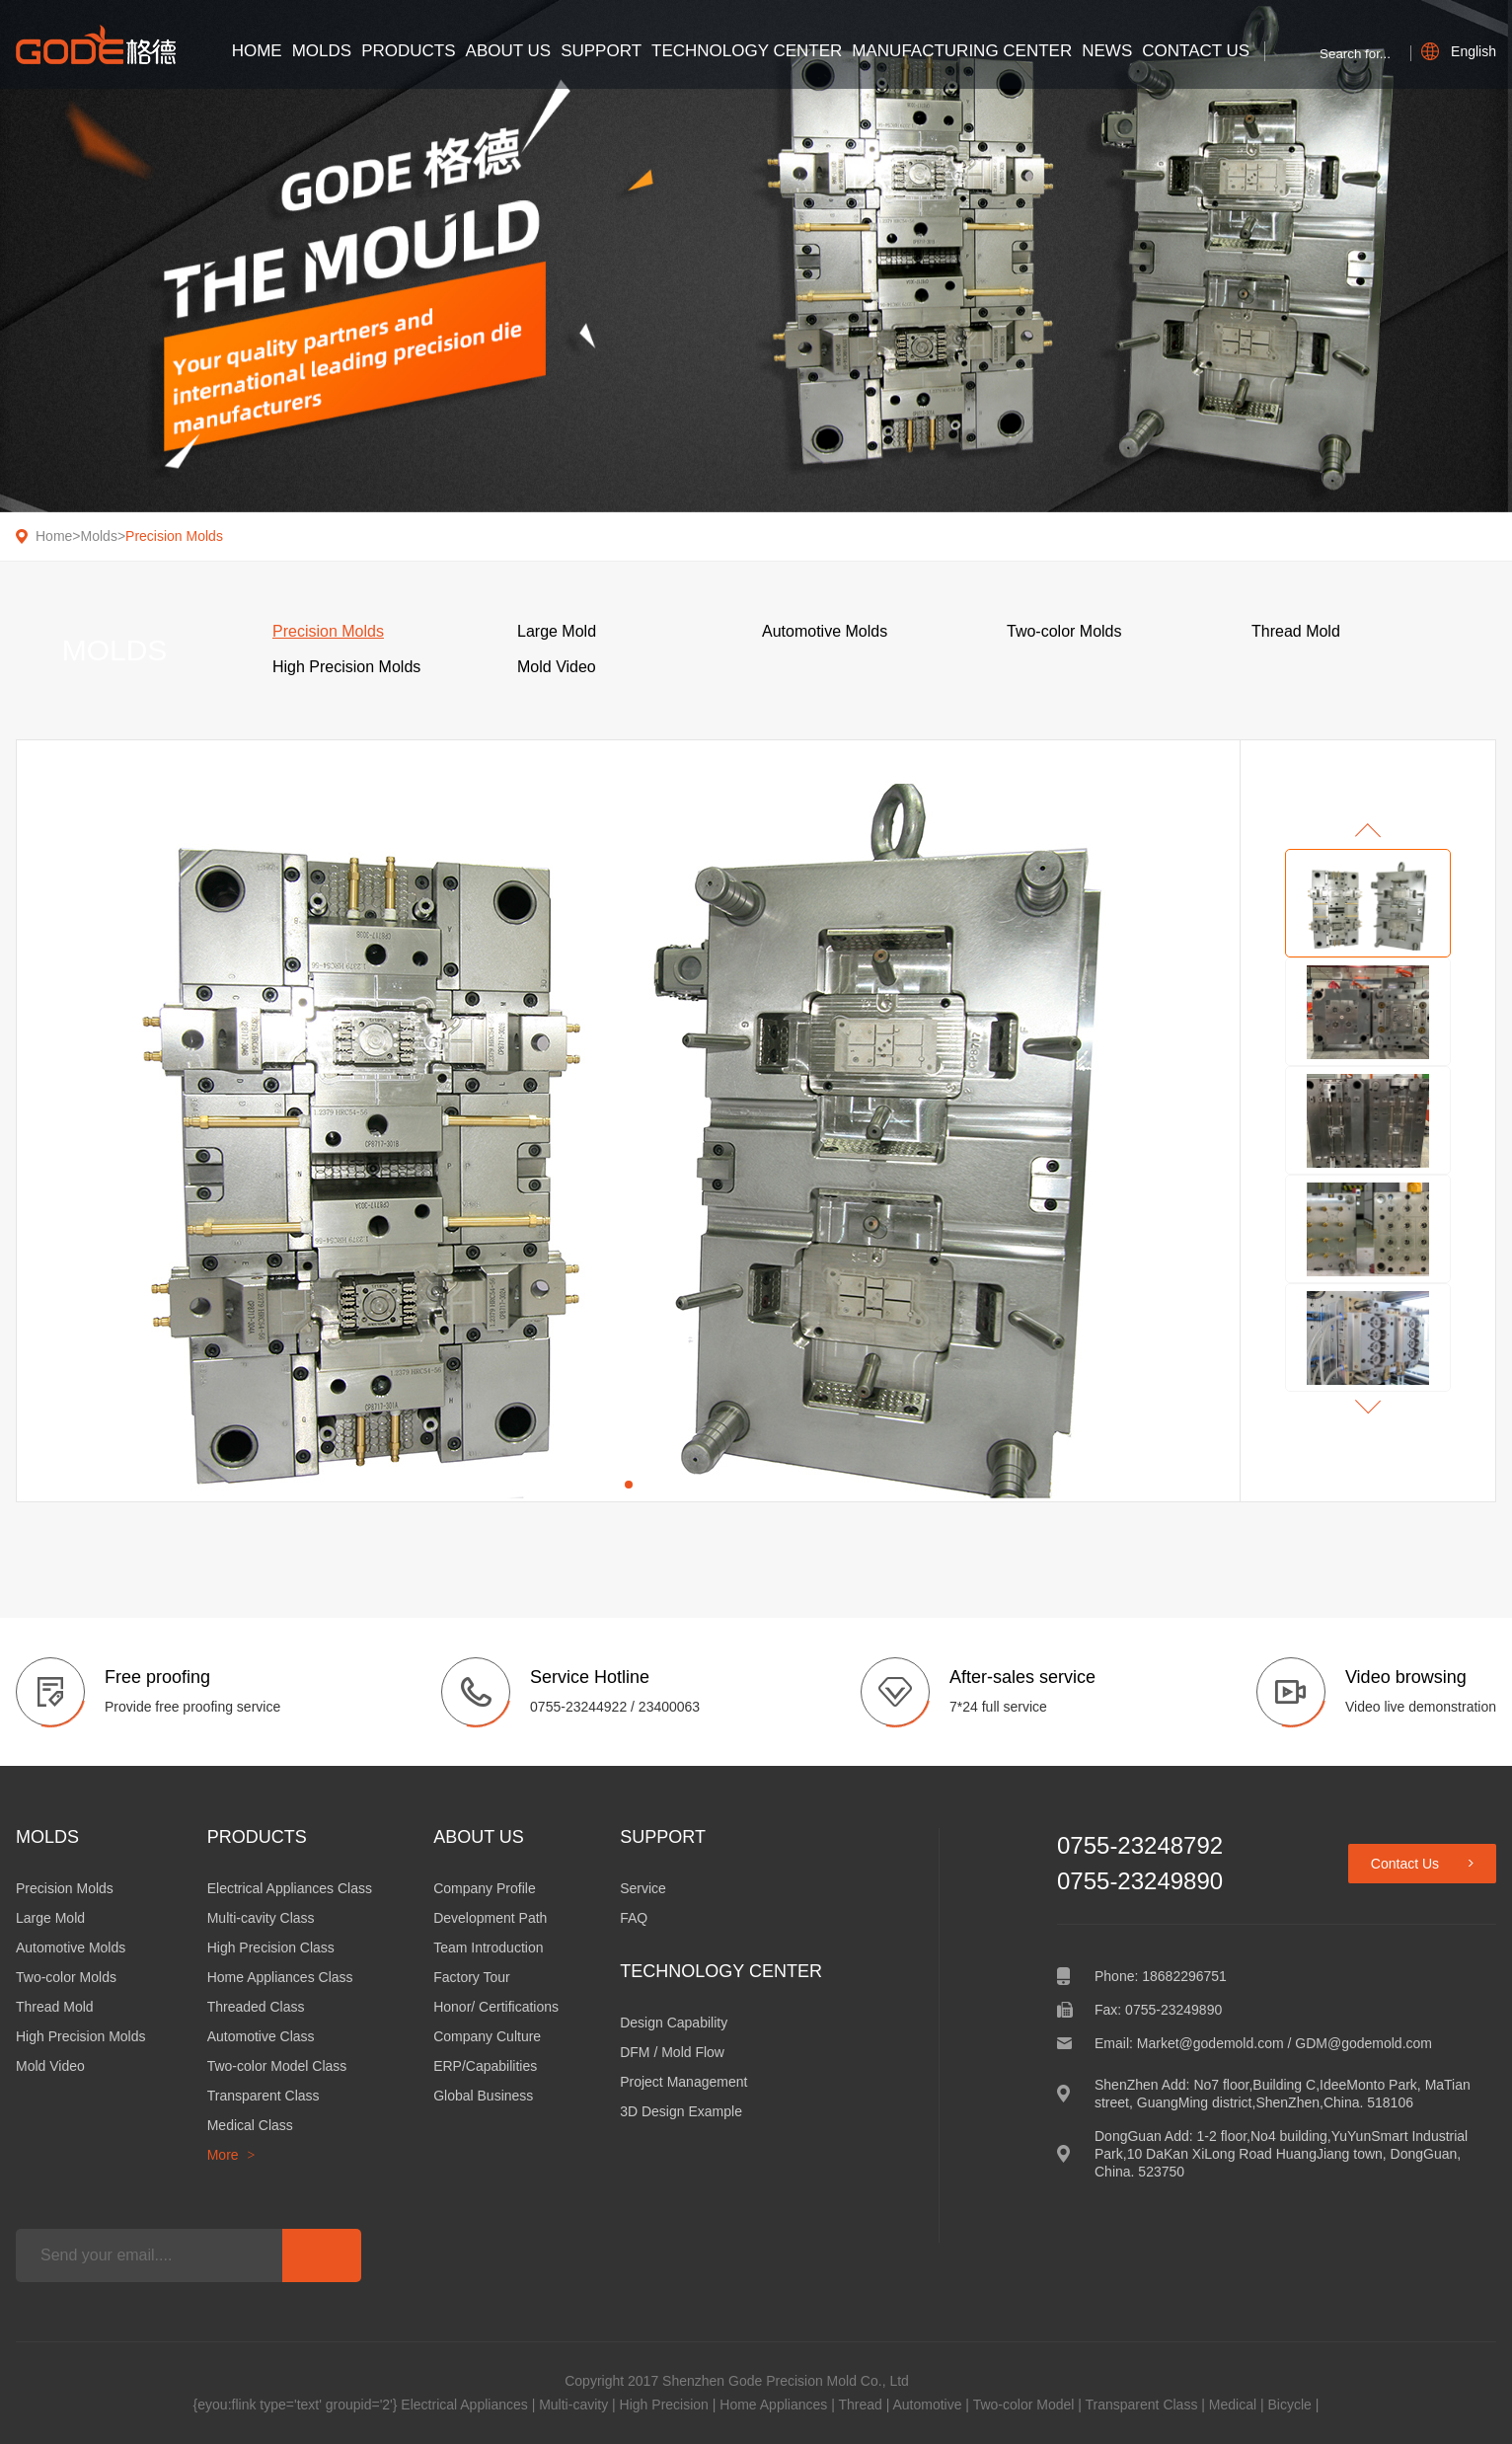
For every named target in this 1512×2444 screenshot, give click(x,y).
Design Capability (673, 2022)
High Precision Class (271, 1947)
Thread (859, 2404)
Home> (58, 536)
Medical (1232, 2404)
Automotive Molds (70, 1947)
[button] (629, 1485)
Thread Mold (55, 2007)
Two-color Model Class (277, 2066)
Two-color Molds (66, 1977)
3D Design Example (681, 2111)
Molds (321, 50)
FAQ (633, 1918)
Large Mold (50, 1918)
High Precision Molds (81, 2036)
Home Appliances (773, 2404)
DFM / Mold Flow (672, 2052)
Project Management (683, 2082)
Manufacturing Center (962, 50)
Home (257, 50)
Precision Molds (174, 536)
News (1107, 50)
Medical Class (250, 2125)
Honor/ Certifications (496, 2007)
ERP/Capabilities (485, 2066)
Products (408, 50)
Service (643, 1888)
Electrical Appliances (464, 2404)
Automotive (926, 2404)
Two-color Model (1024, 2404)
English (1458, 51)
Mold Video (50, 2066)
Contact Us (1195, 50)
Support (601, 50)
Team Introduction (488, 1947)
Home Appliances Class (280, 1977)
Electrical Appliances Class (289, 1888)
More (231, 2155)
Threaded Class (256, 2007)
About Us (509, 50)
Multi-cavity (573, 2404)
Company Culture (487, 2036)
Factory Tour (471, 1977)
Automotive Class (261, 2036)
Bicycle (1289, 2404)
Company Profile (484, 1888)
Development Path (490, 1918)
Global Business (483, 2095)
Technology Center (746, 50)
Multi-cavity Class (261, 1918)
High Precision (664, 2404)
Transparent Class (263, 2095)
